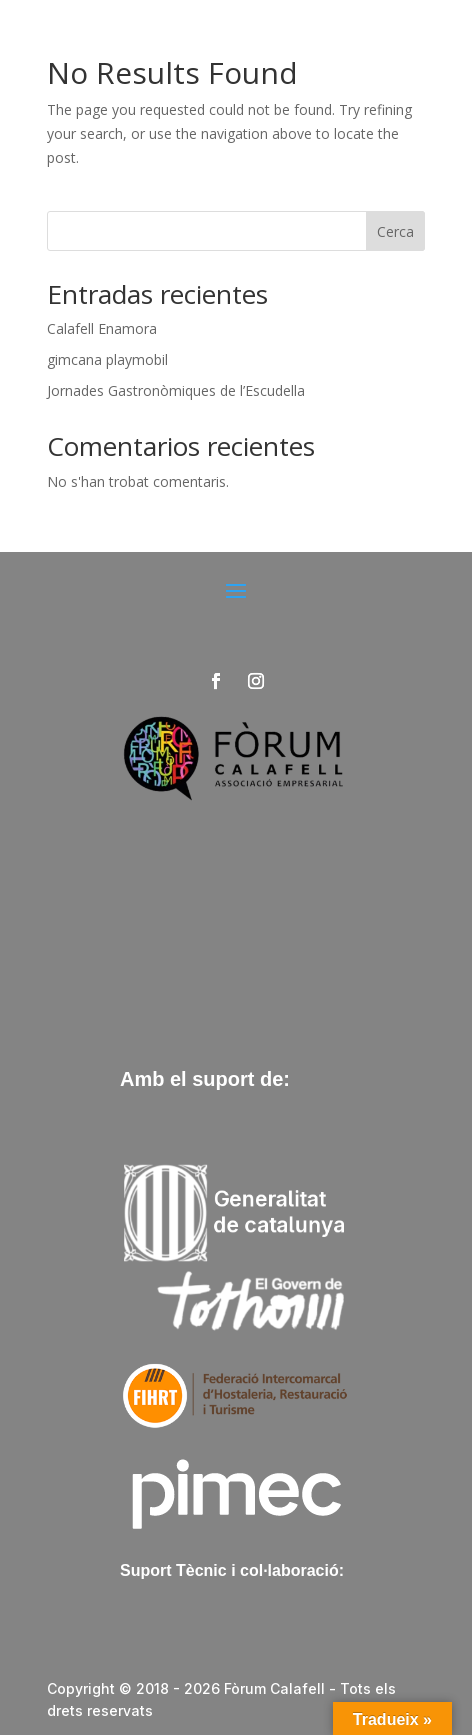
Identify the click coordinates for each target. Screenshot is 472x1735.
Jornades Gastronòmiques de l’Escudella (176, 390)
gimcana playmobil (107, 359)
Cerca (395, 231)
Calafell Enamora (102, 328)
